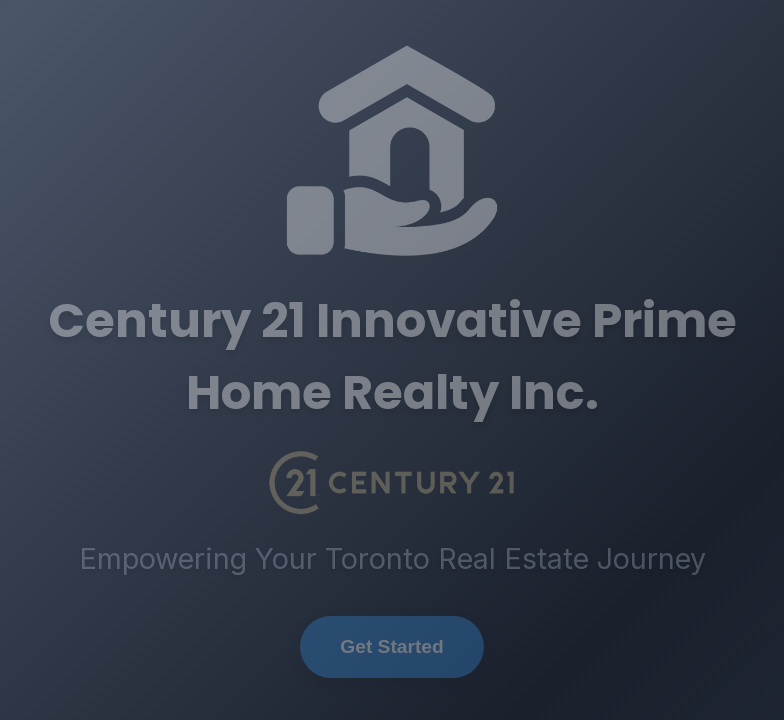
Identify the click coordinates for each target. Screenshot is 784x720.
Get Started (391, 646)
